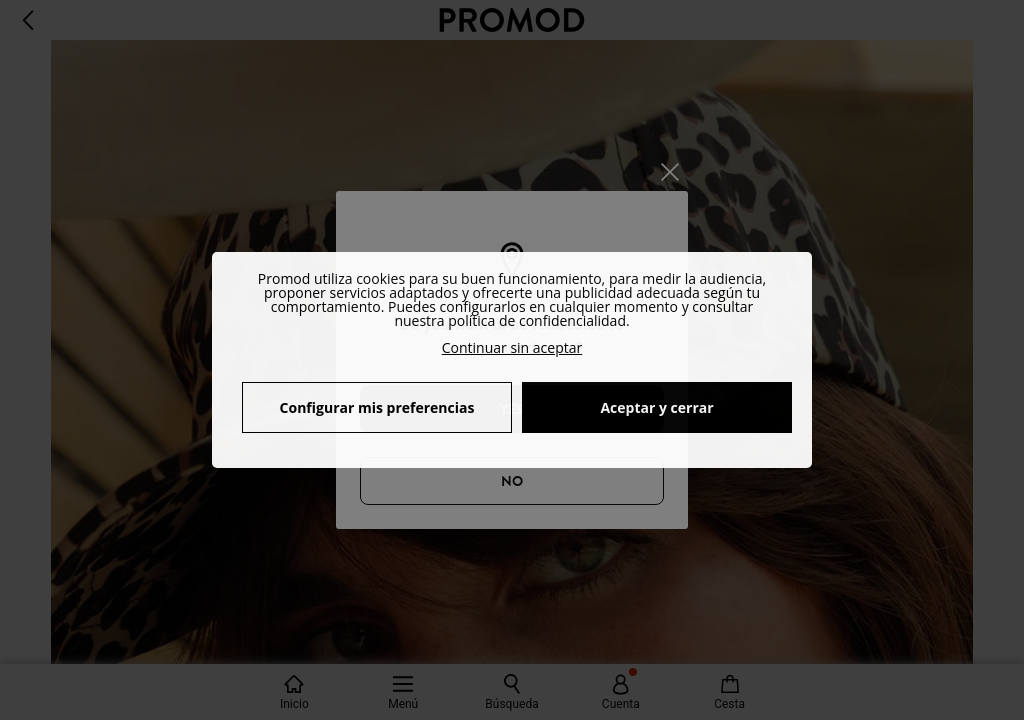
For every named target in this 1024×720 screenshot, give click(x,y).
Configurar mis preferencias (377, 407)
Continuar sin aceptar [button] (512, 347)
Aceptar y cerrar (656, 407)
